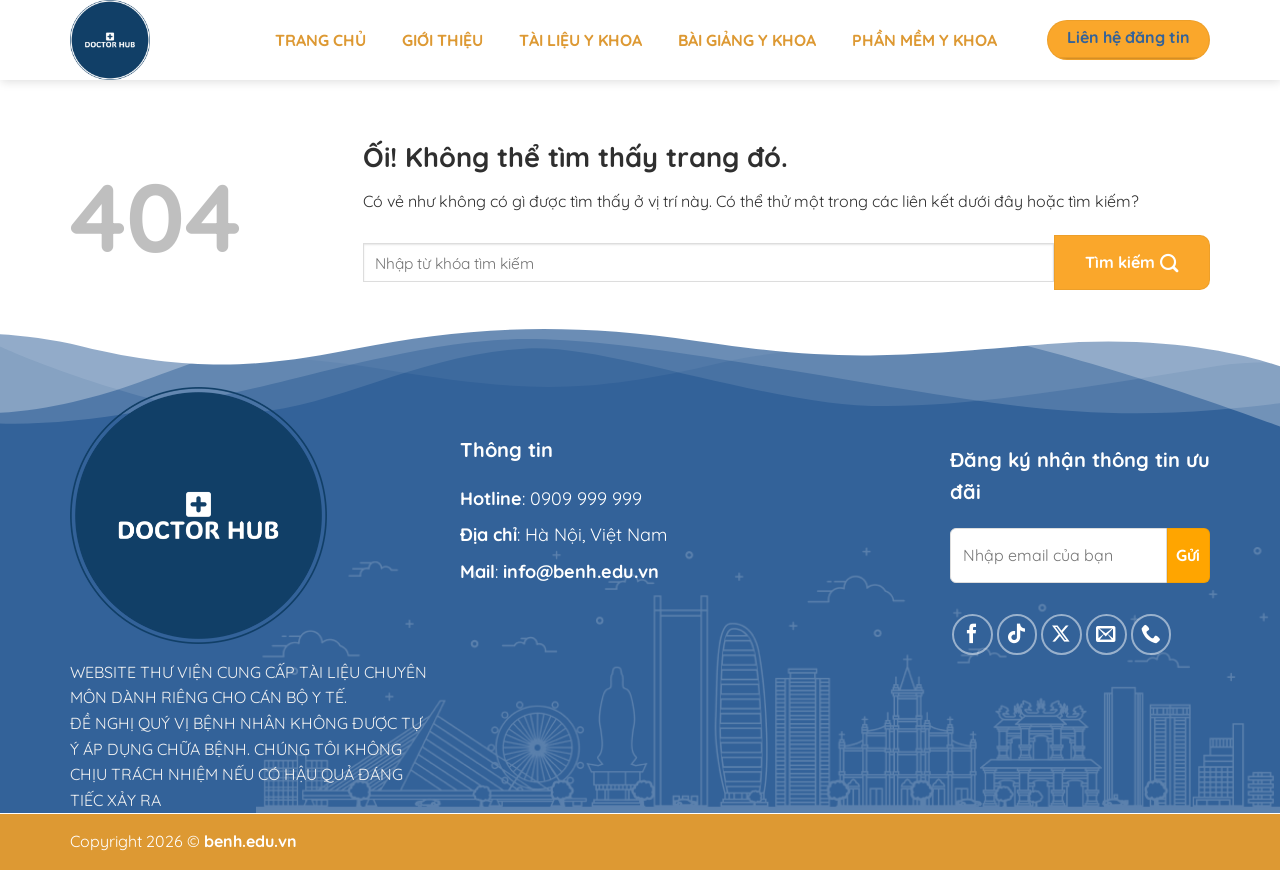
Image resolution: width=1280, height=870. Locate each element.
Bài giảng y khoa (747, 40)
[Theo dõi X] (1061, 634)
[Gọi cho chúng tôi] (1151, 634)
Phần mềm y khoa (924, 40)
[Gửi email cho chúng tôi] (1106, 634)
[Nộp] (1132, 262)
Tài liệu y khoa (580, 40)
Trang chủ (320, 40)
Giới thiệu (442, 40)
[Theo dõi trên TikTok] (1017, 634)
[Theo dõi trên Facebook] (972, 634)
